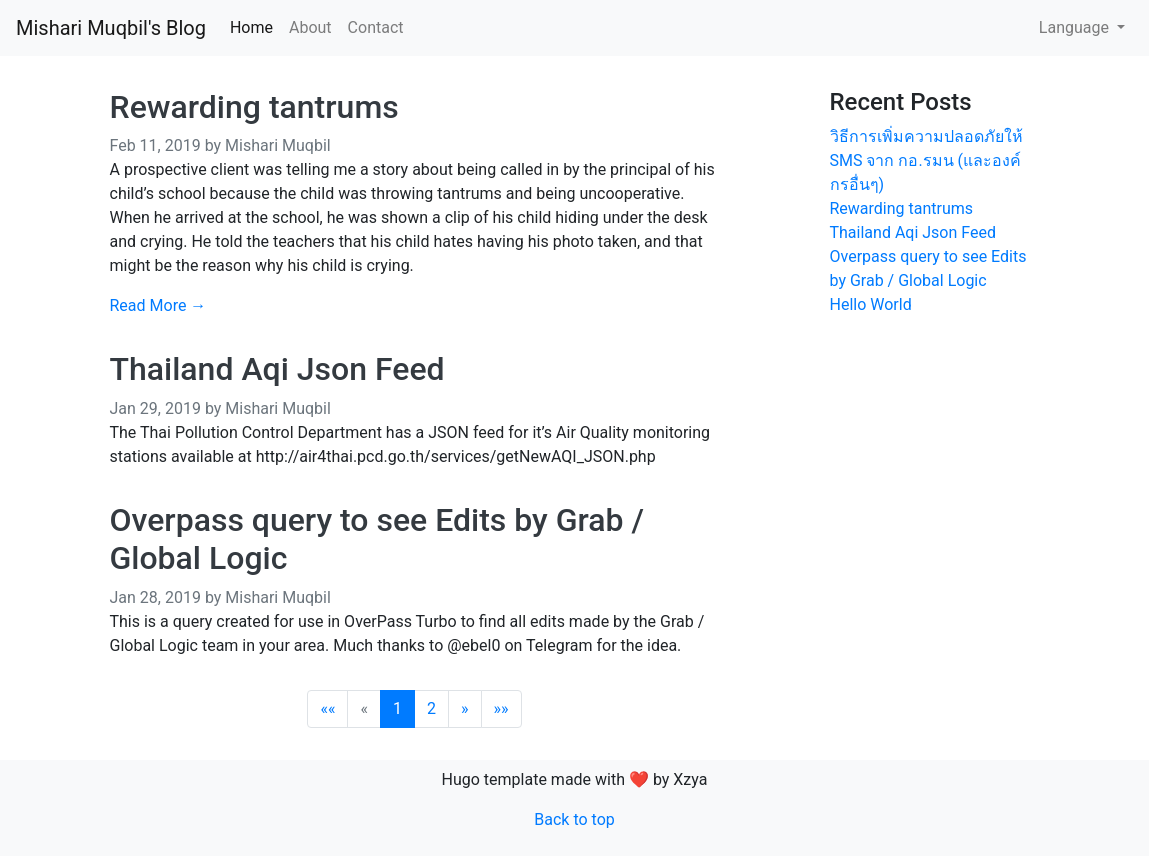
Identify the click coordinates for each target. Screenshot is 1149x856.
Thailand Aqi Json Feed (277, 369)
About (310, 27)
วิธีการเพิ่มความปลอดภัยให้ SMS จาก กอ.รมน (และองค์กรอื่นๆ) (926, 160)
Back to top (574, 819)
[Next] (465, 709)
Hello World (871, 304)
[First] (327, 709)
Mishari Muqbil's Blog (111, 28)
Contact (376, 27)
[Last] (501, 709)
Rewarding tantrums (254, 107)
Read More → (158, 305)
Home (251, 27)
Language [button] (1076, 27)
